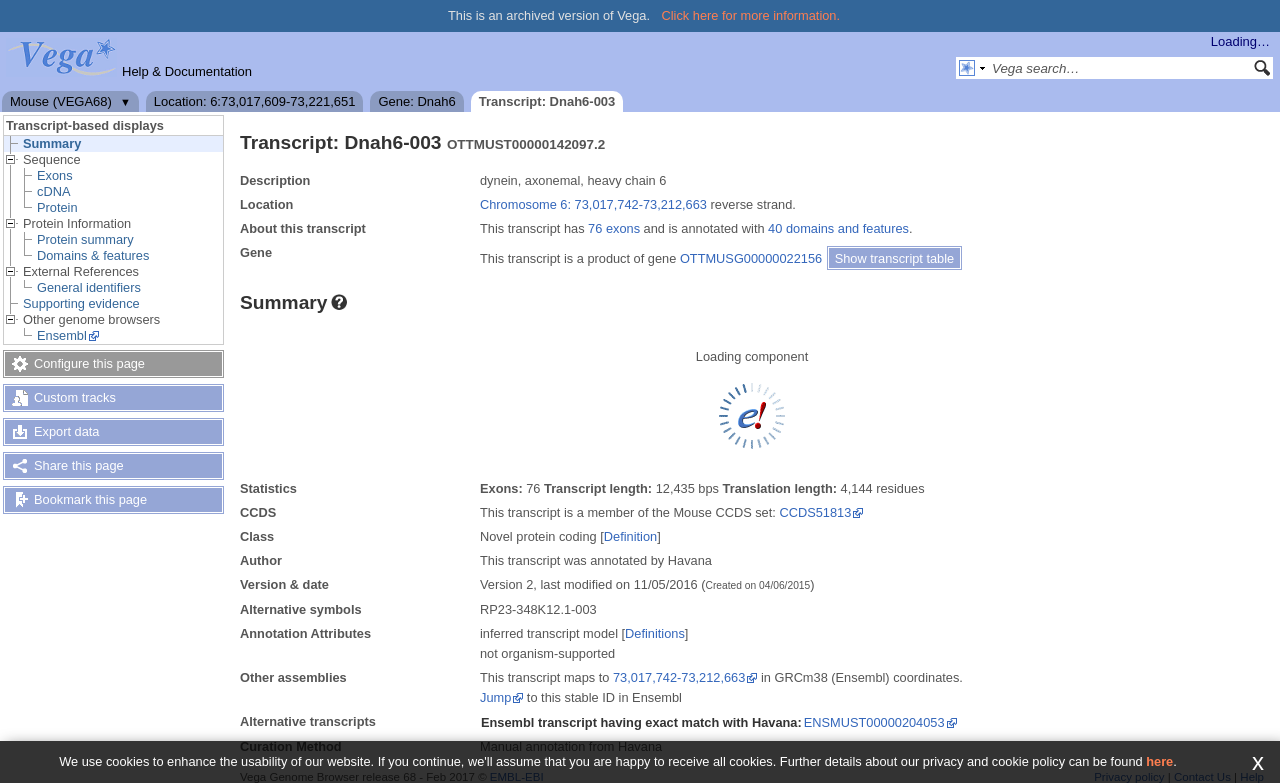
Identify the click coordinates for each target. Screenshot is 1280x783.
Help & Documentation (187, 71)
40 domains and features (838, 228)
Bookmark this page (90, 499)
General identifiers (89, 287)
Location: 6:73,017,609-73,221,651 (255, 101)
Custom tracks (75, 397)
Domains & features (93, 255)
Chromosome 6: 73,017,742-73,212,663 (593, 204)
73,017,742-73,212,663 (679, 677)
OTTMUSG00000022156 (751, 258)
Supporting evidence (81, 303)
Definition (630, 536)
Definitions (655, 633)
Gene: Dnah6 (416, 101)
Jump (495, 697)
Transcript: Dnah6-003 (547, 101)
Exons (55, 175)
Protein (57, 207)
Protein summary (85, 239)
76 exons (614, 228)
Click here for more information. (751, 15)
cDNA (53, 191)
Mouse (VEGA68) (61, 101)
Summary (52, 143)
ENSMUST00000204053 (874, 722)
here (1159, 761)
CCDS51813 (815, 512)
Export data (66, 431)
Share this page (79, 465)
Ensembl (62, 335)
